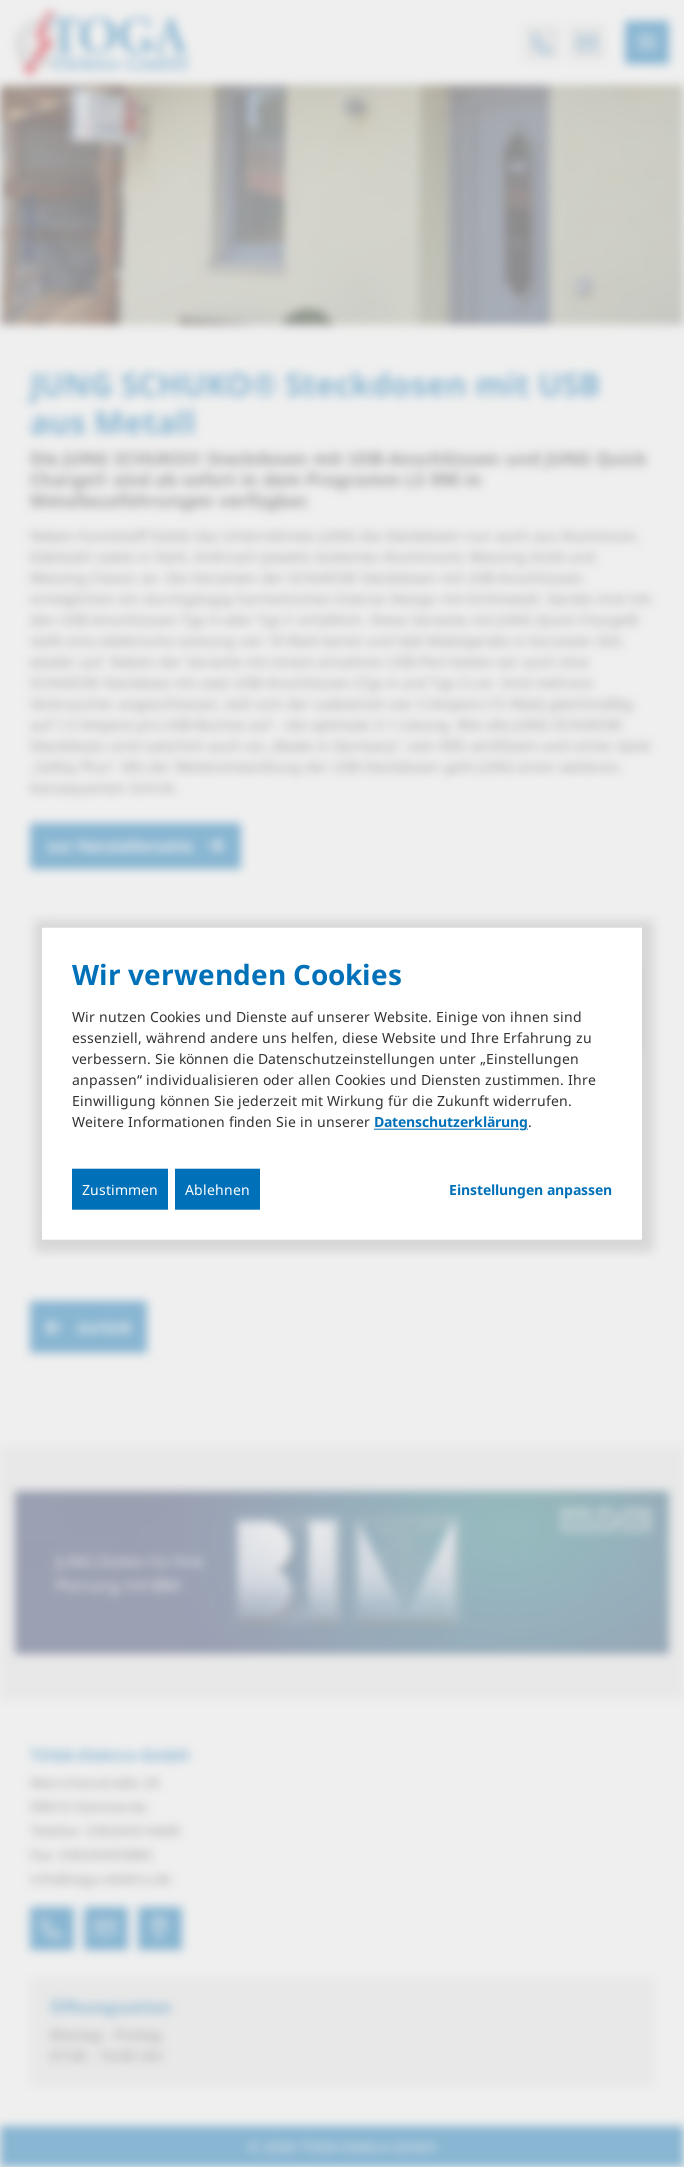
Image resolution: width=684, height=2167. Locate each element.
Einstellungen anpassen (530, 1190)
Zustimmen (120, 1189)
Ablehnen (217, 1189)
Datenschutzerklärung (451, 1121)
